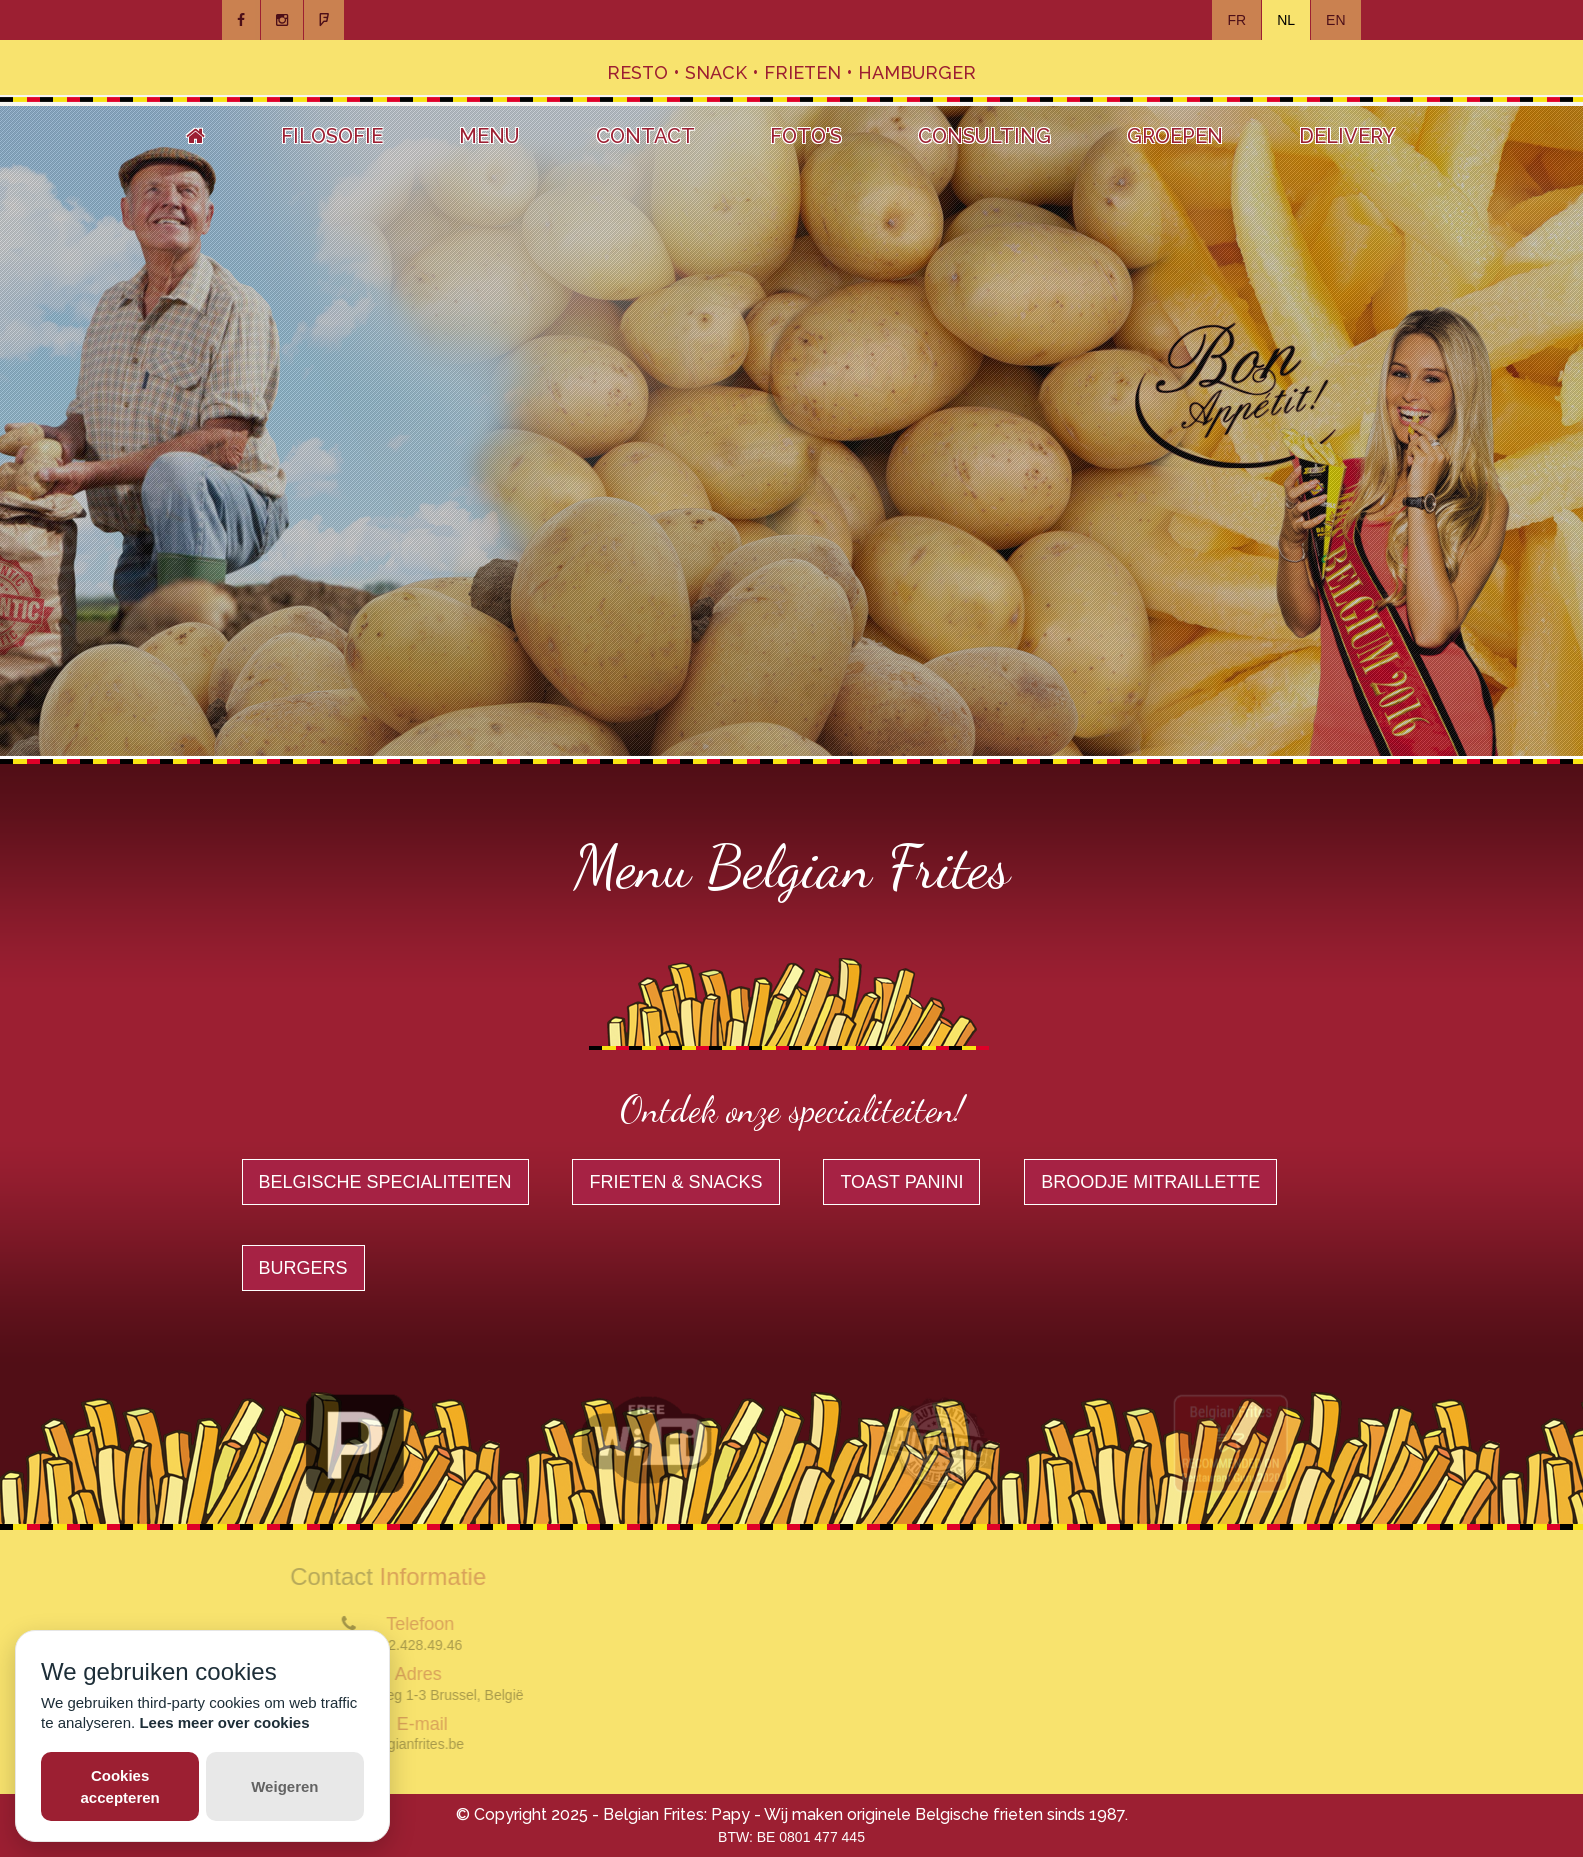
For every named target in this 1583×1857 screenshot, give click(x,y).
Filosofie (332, 136)
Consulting (984, 136)
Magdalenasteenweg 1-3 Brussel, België (392, 1695)
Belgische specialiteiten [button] (385, 1182)
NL (1286, 20)
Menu (489, 136)
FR (1236, 20)
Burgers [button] (303, 1268)
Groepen (1175, 136)
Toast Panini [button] (901, 1182)
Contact (645, 136)
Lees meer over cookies (224, 1722)
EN (1335, 20)
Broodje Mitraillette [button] (1150, 1182)
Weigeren (284, 1786)
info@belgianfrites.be (392, 1744)
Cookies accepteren (120, 1786)
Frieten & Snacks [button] (675, 1182)
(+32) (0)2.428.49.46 (392, 1645)
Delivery (1347, 136)
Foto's (806, 136)
